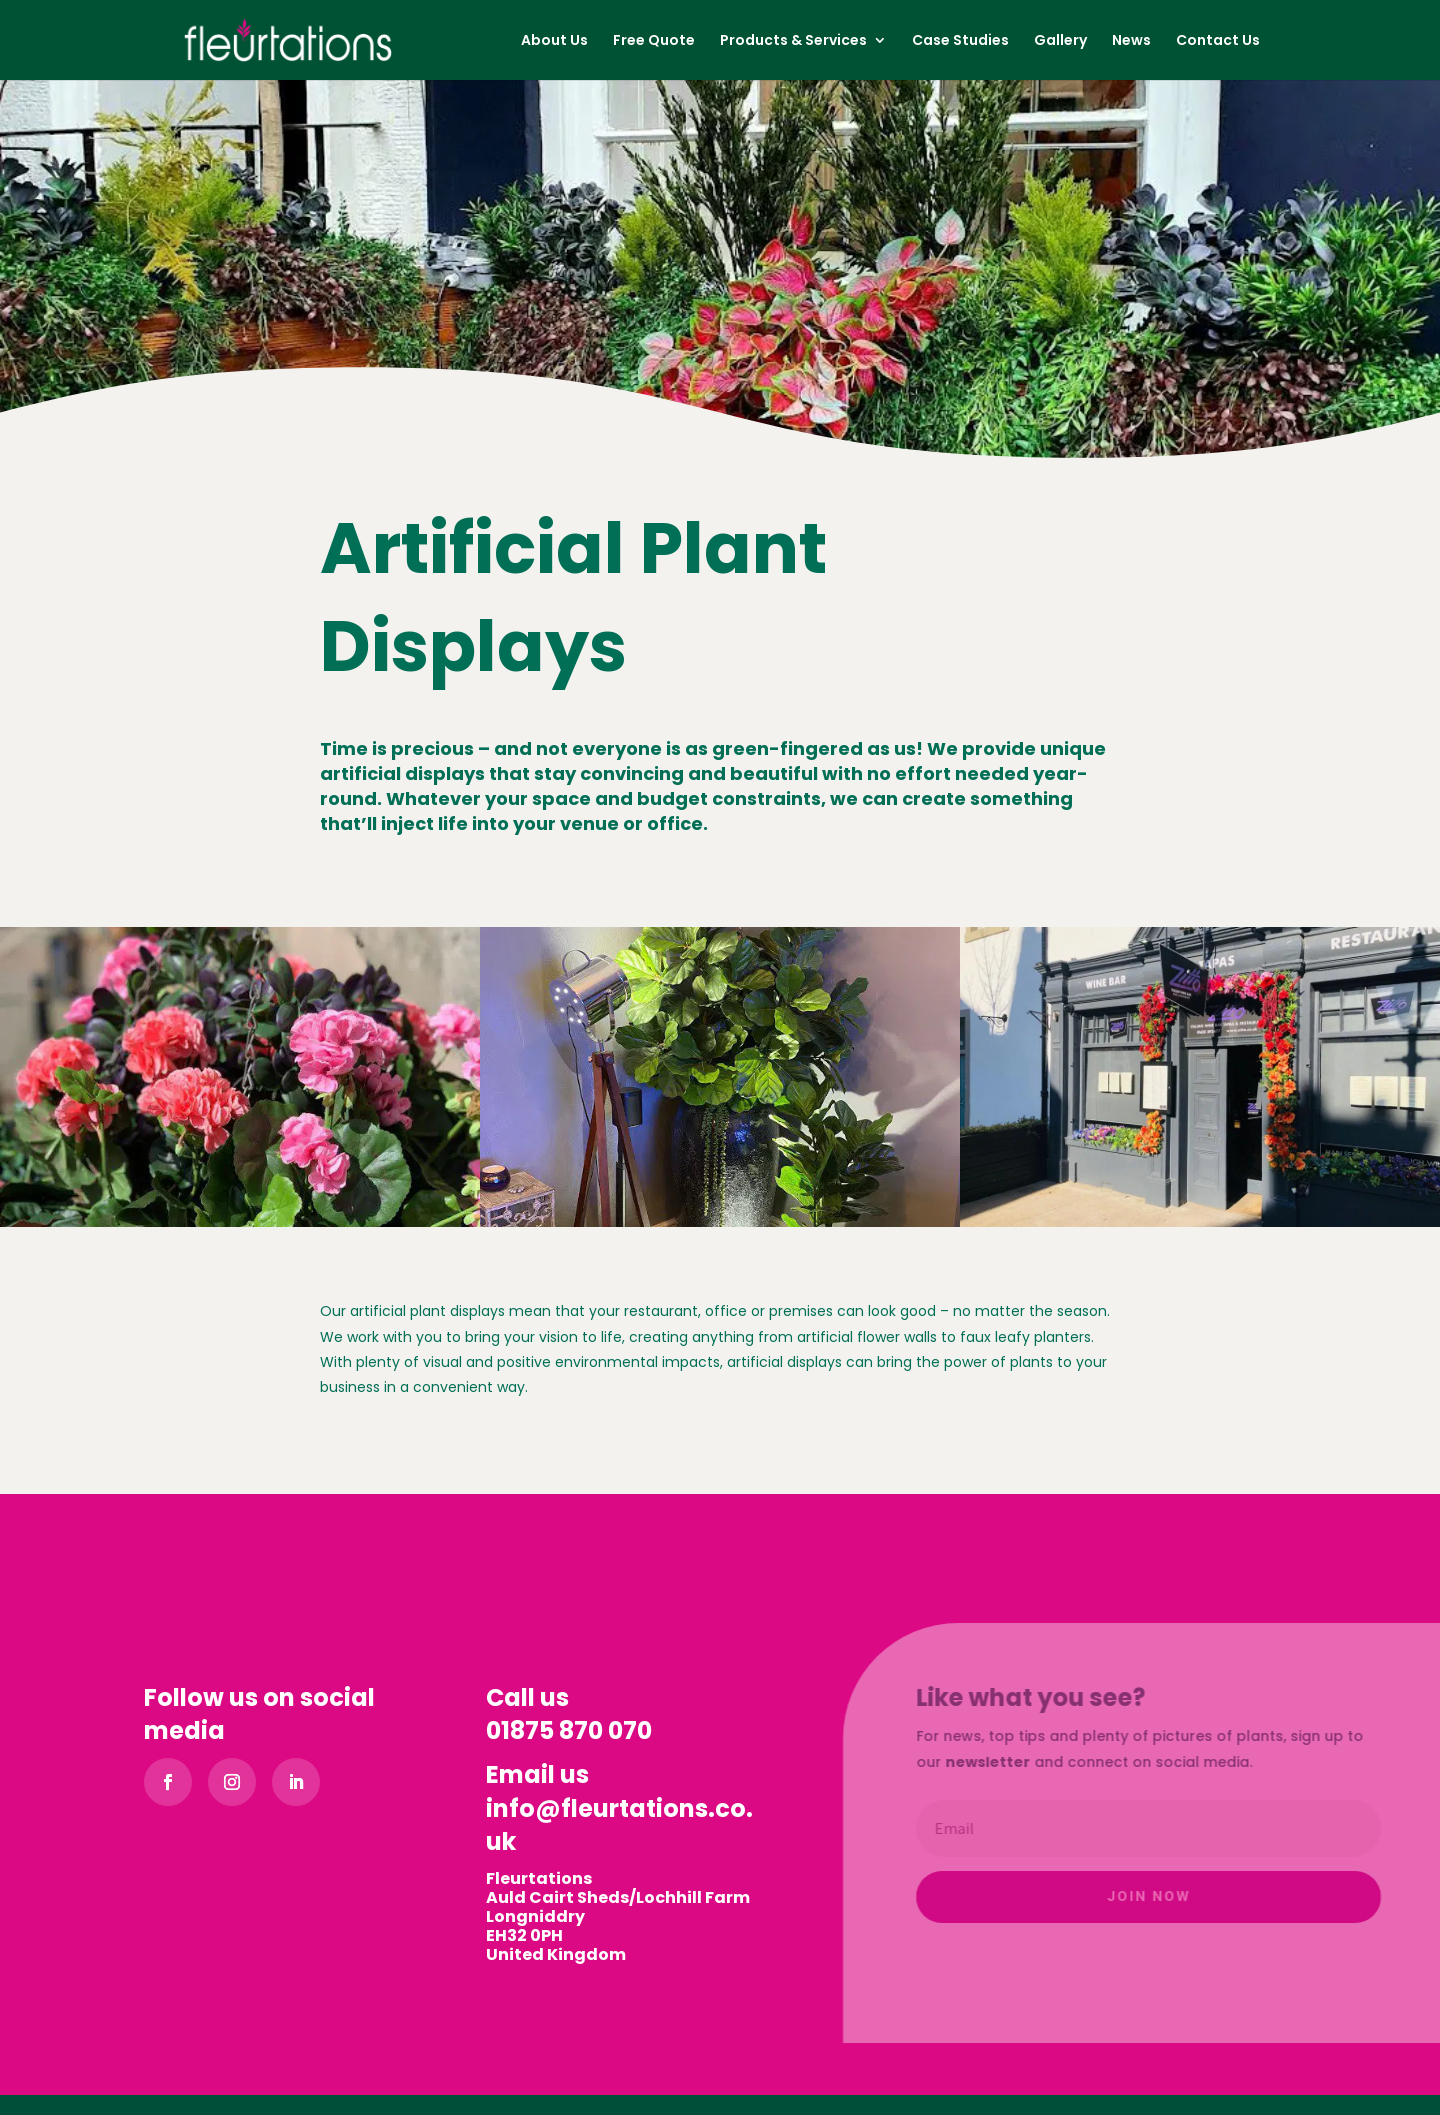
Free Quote (654, 41)
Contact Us (1218, 41)
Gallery (1060, 41)
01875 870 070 (569, 1730)
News (1131, 41)
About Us (554, 41)
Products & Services (793, 41)
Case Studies (960, 41)
